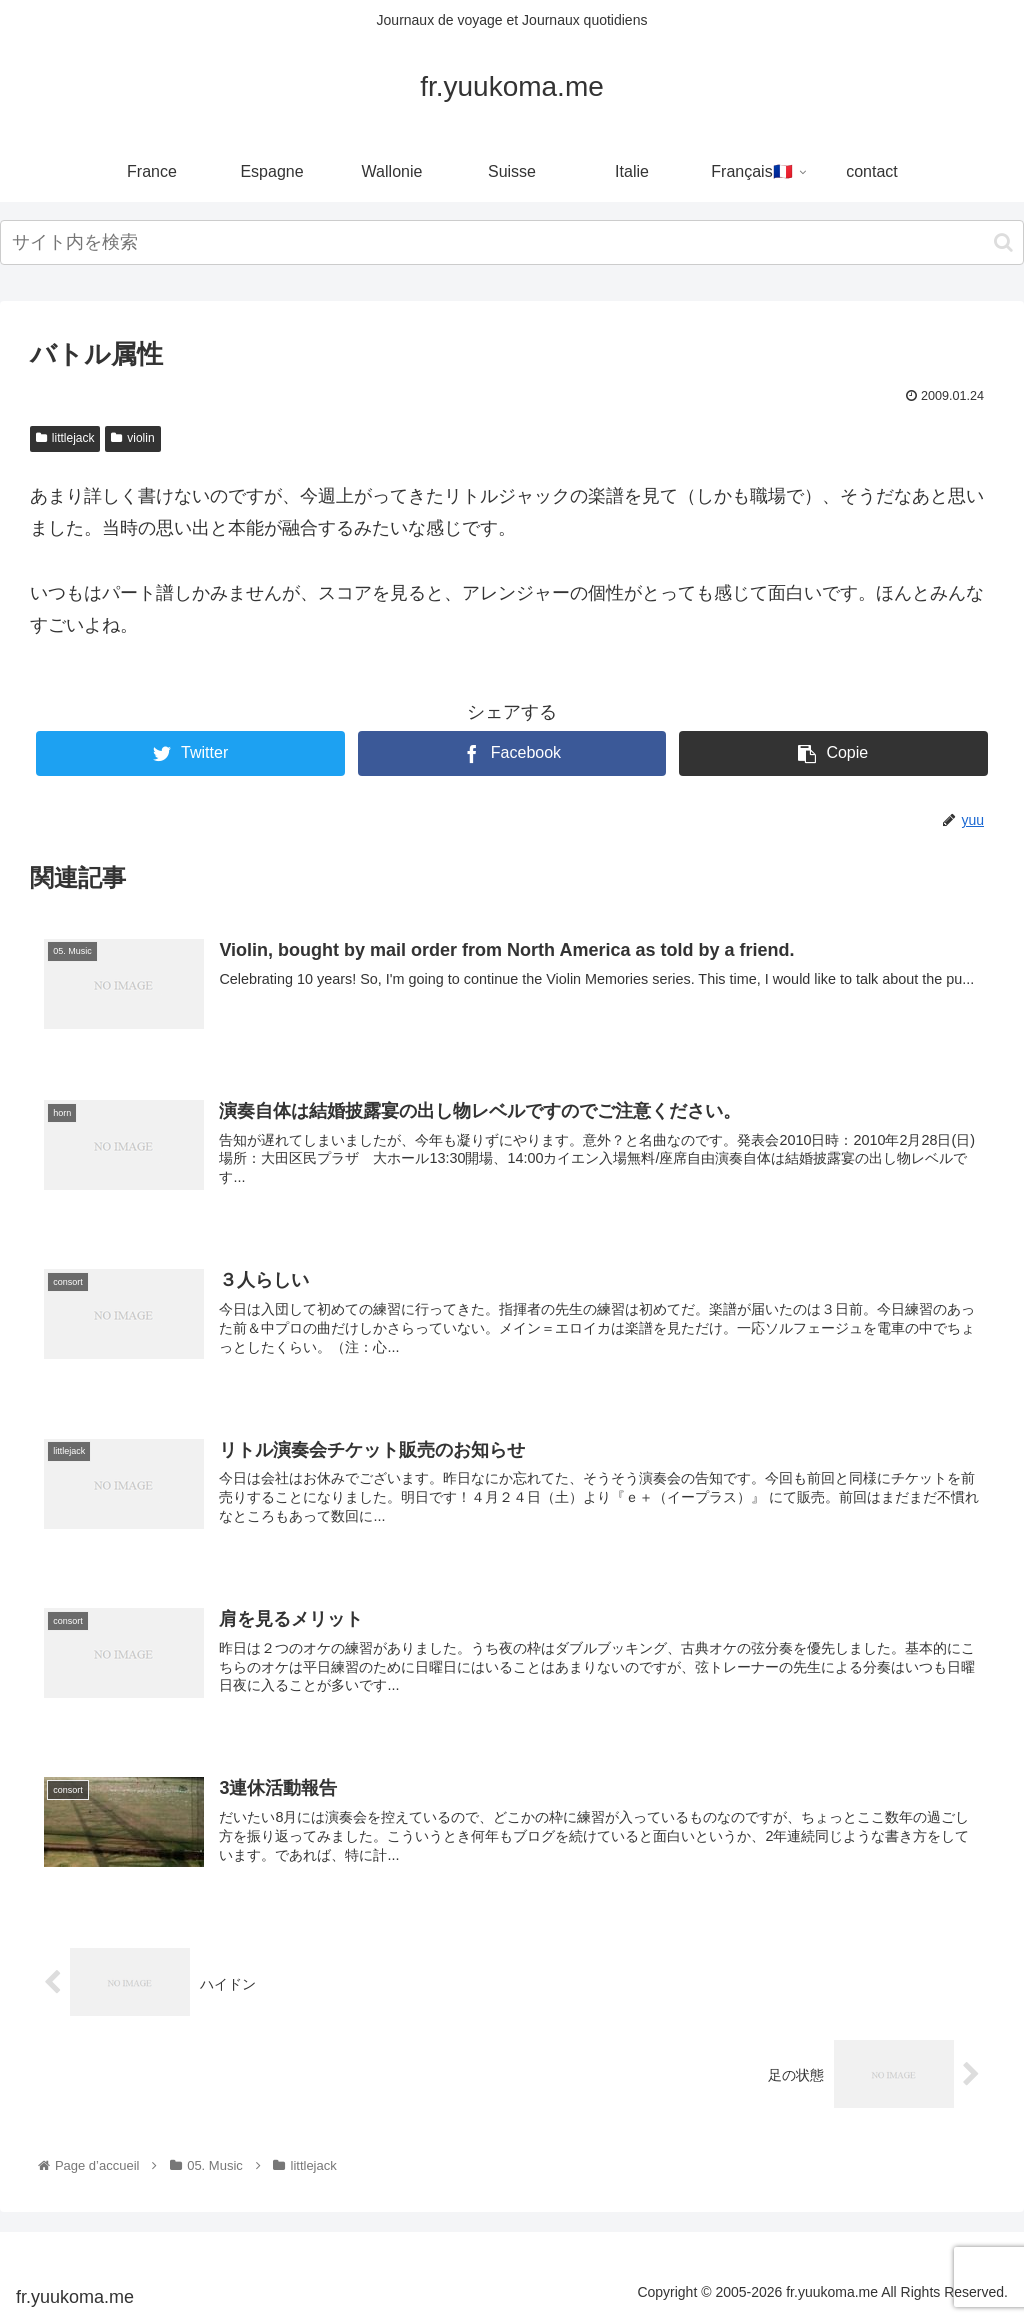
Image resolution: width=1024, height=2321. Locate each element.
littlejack (65, 438)
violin (132, 438)
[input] (512, 242)
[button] (1003, 242)
